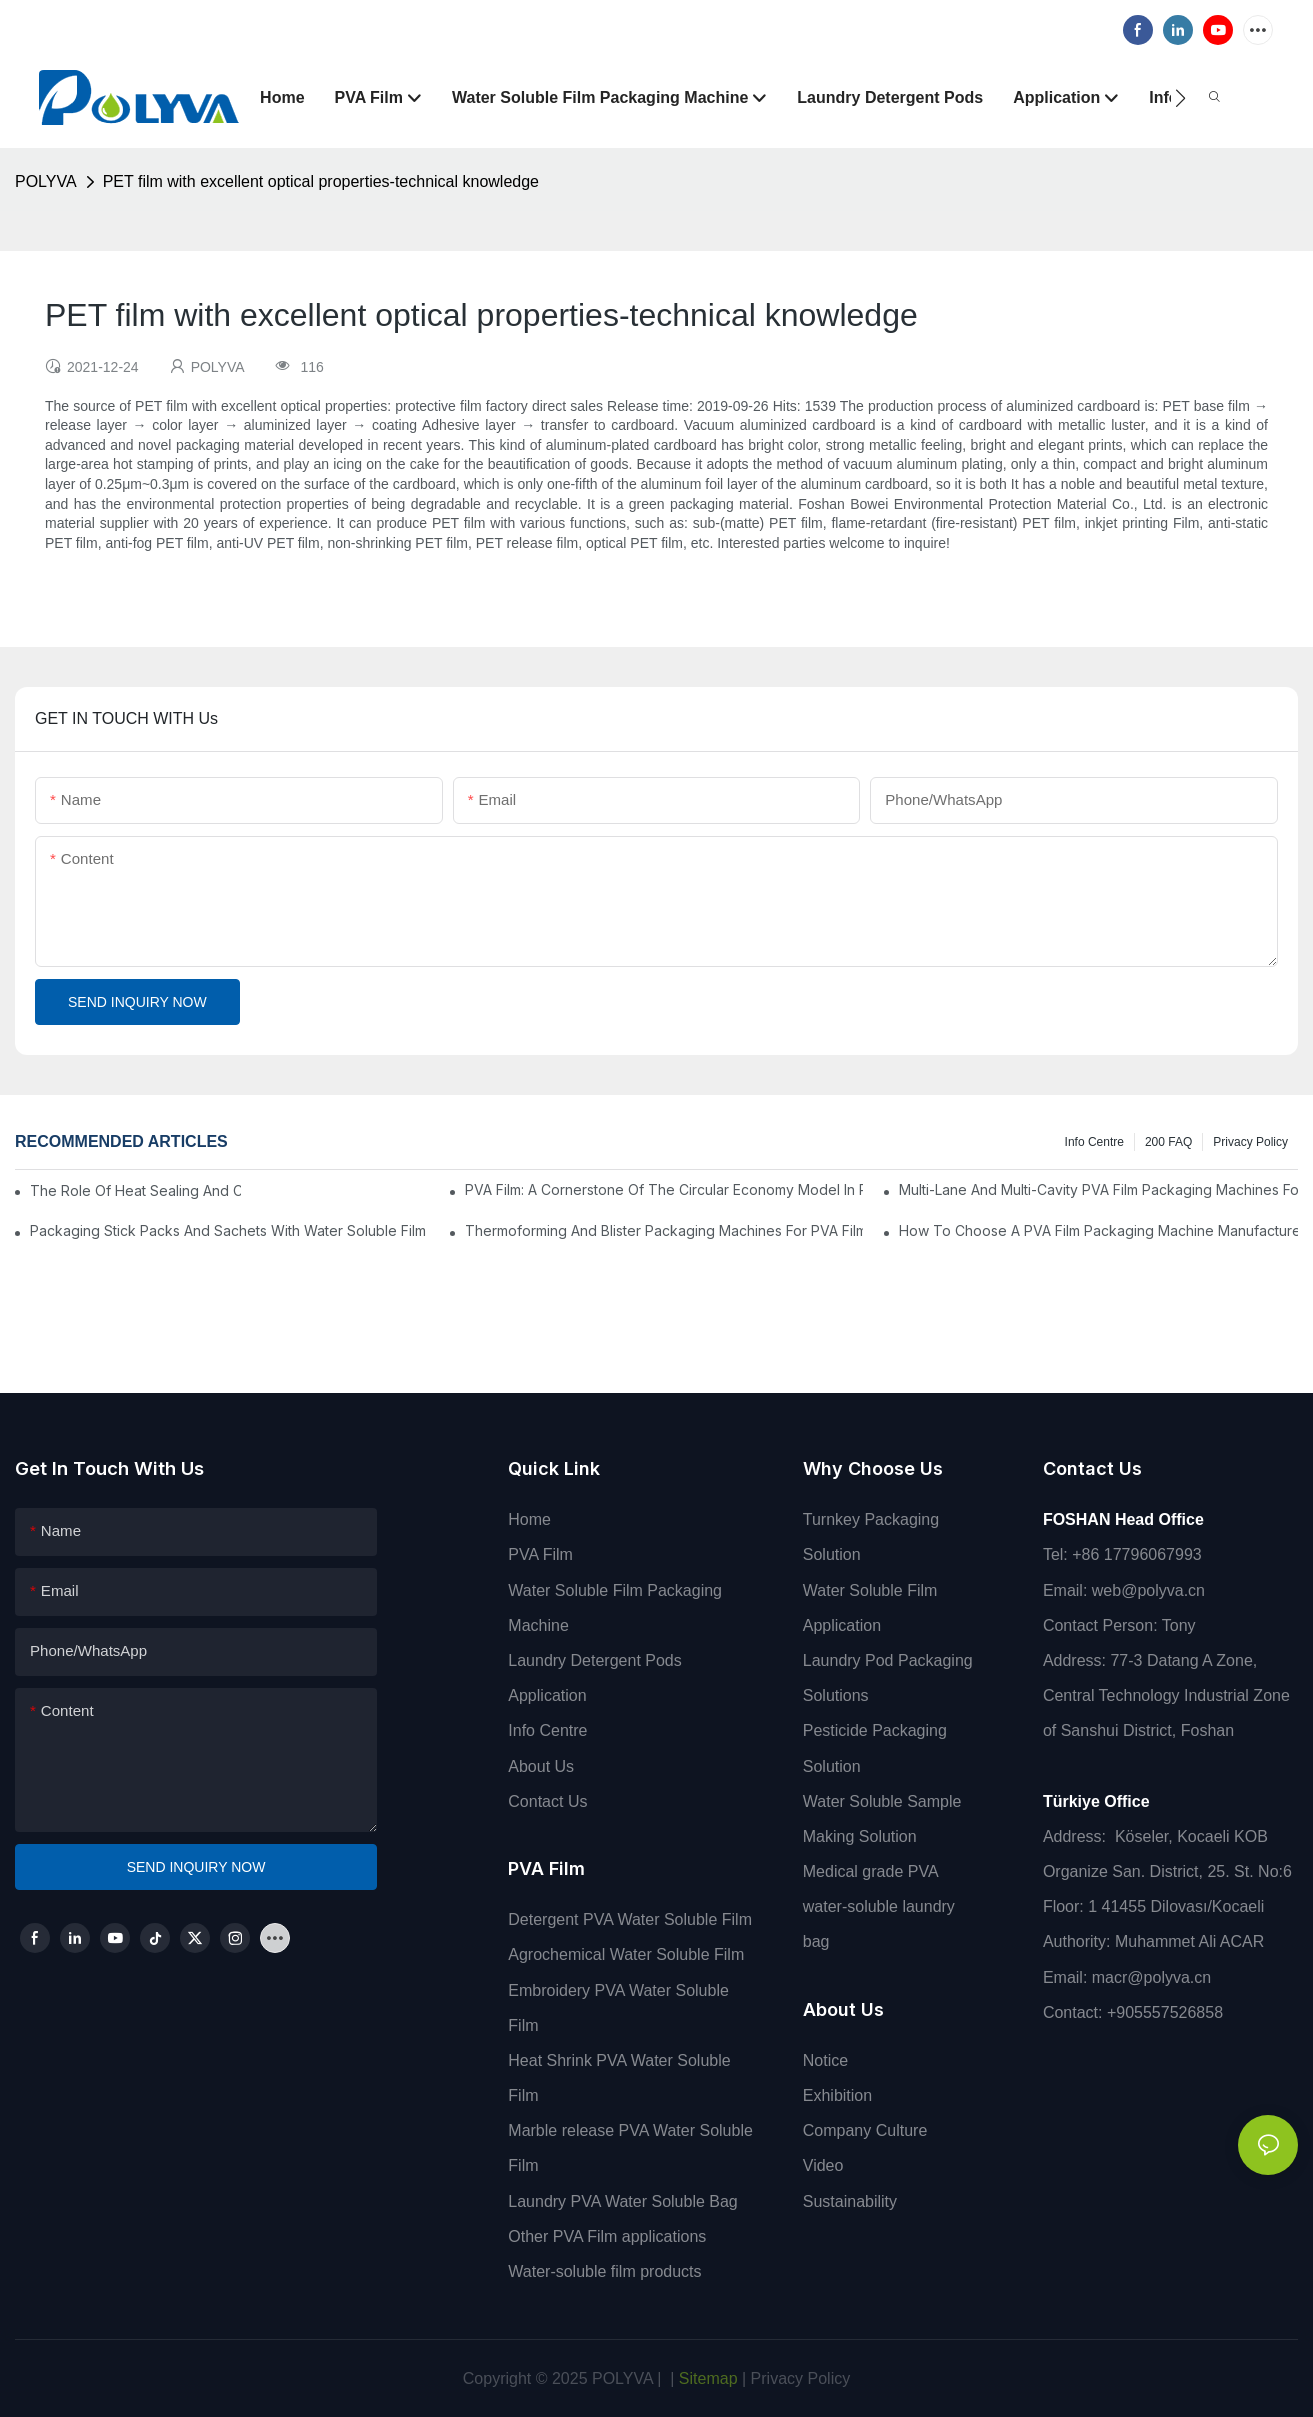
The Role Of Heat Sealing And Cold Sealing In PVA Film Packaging (135, 1190)
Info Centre (1094, 1142)
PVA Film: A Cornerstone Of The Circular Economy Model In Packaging (664, 1189)
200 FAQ (1168, 1142)
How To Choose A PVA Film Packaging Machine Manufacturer (1098, 1230)
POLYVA (46, 181)
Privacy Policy (1250, 1142)
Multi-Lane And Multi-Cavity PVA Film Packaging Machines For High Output (1098, 1189)
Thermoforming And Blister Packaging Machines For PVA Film (664, 1230)
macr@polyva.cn (1154, 1977)
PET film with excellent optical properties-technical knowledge (321, 181)
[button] (1180, 98)
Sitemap (705, 2378)
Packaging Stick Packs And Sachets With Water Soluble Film (228, 1230)
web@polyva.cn (1148, 1590)
